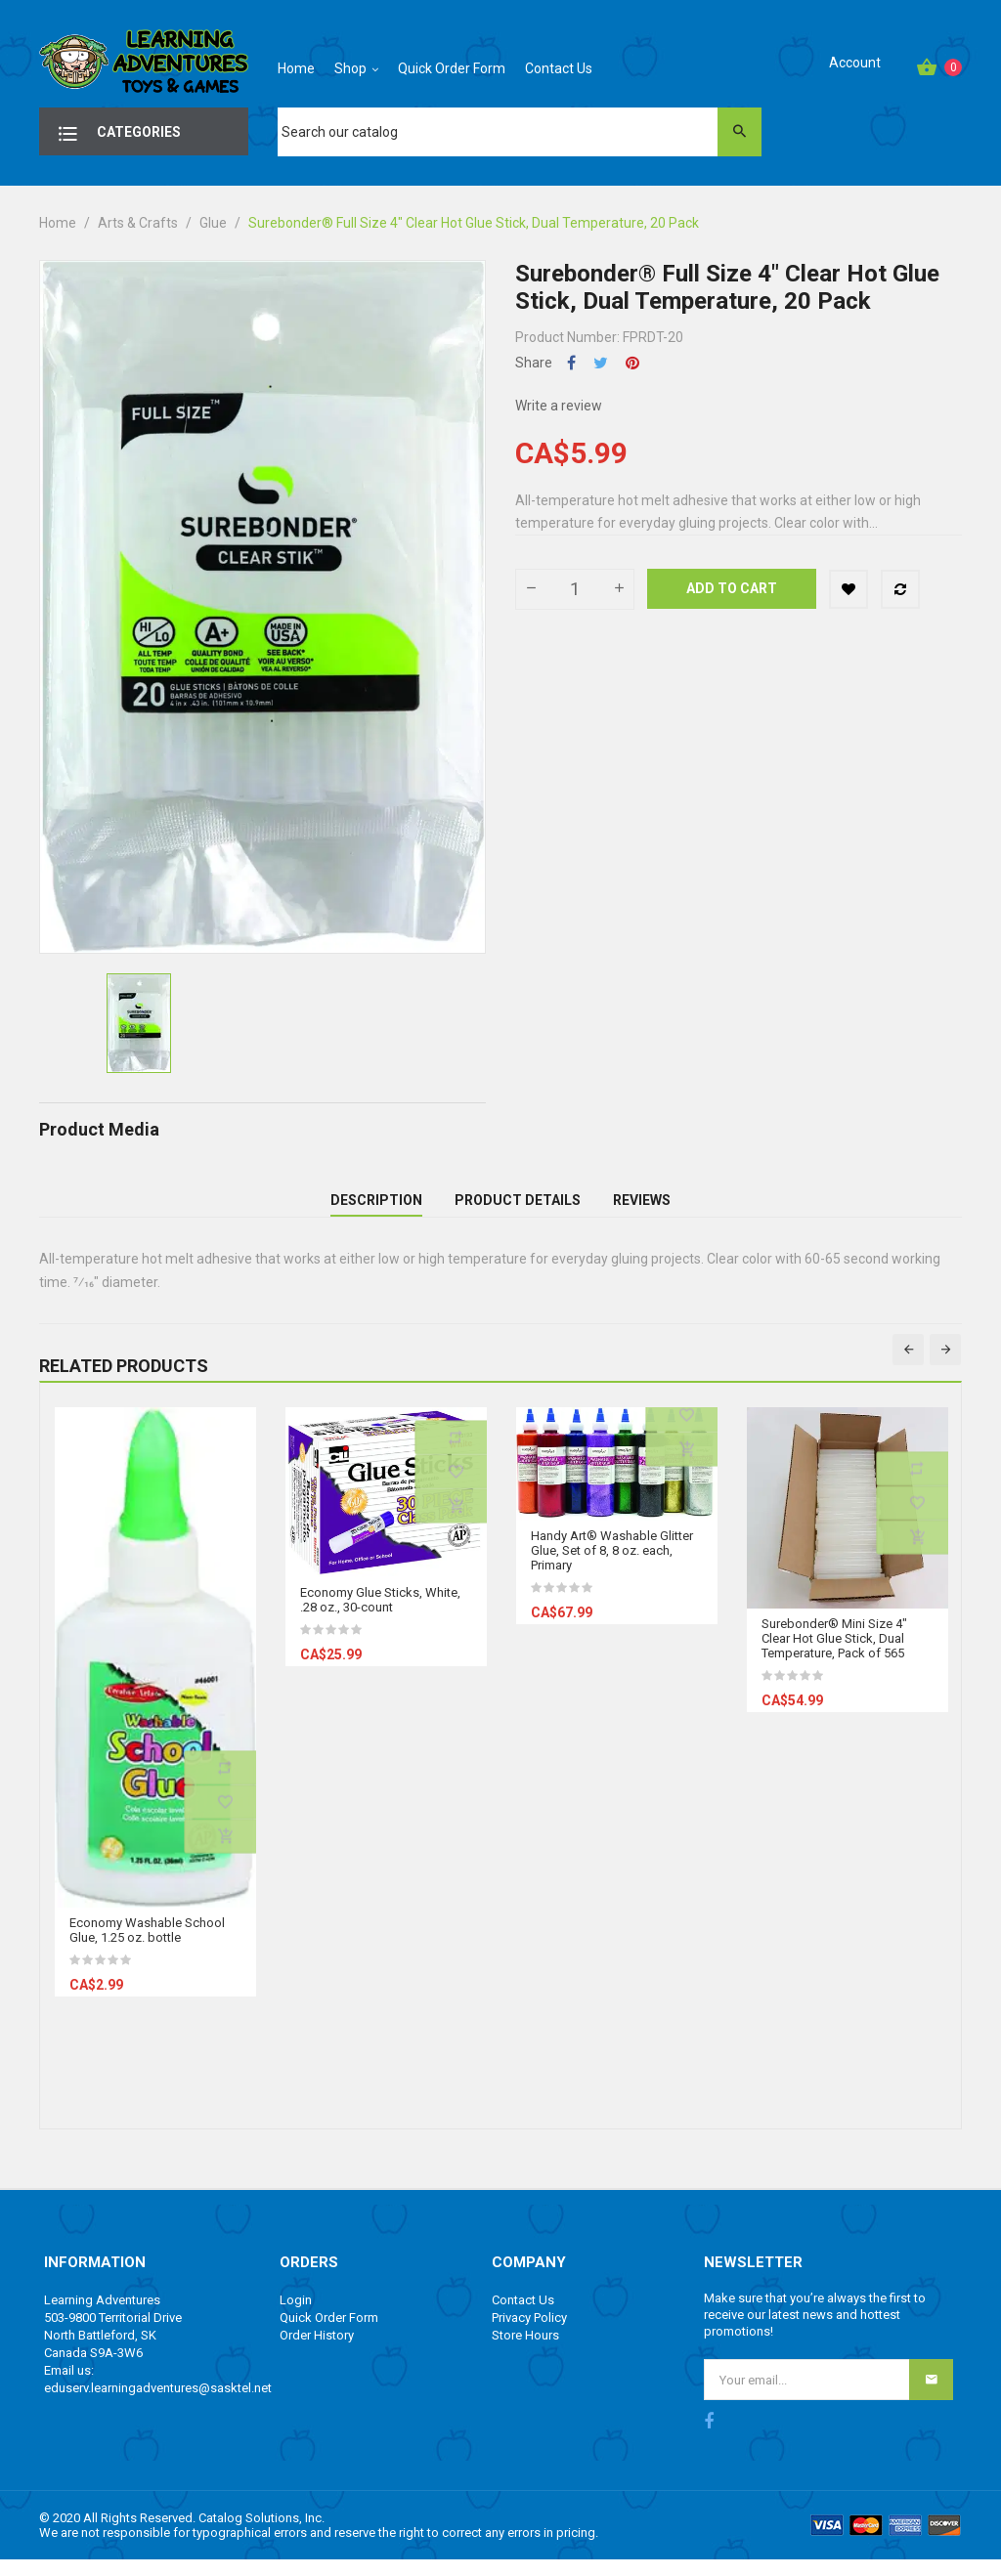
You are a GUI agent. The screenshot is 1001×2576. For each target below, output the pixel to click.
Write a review (558, 405)
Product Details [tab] (518, 1208)
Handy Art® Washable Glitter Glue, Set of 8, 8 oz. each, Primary (612, 1566)
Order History (317, 2350)
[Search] (519, 131)
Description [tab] (376, 1208)
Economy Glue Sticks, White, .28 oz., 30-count (380, 1615)
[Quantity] (574, 589)
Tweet (600, 363)
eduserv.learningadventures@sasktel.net (158, 2403)
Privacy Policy (529, 2333)
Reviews (642, 1208)
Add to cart (731, 588)
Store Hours (525, 2350)
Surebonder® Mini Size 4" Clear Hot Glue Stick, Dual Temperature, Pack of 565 (834, 1654)
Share (571, 363)
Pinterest (632, 363)
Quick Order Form (329, 2333)
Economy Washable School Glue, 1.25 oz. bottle (147, 1945)
